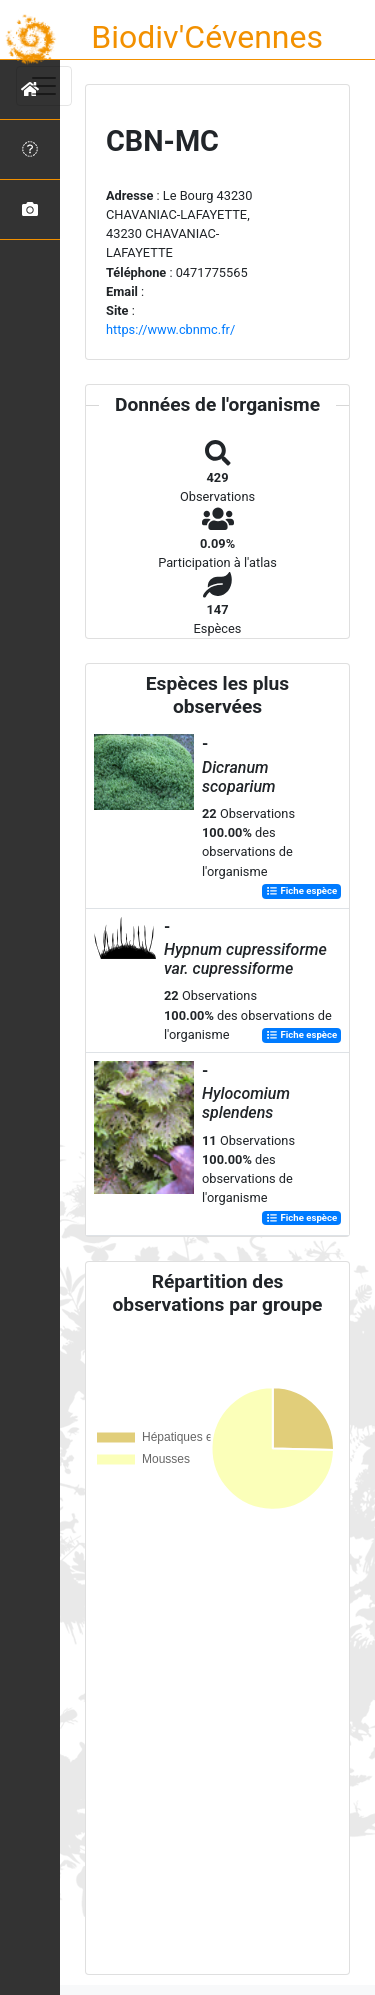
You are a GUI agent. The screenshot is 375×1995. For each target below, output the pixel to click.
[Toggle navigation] (44, 86)
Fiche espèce (301, 891)
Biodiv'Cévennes (207, 37)
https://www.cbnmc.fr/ (170, 329)
